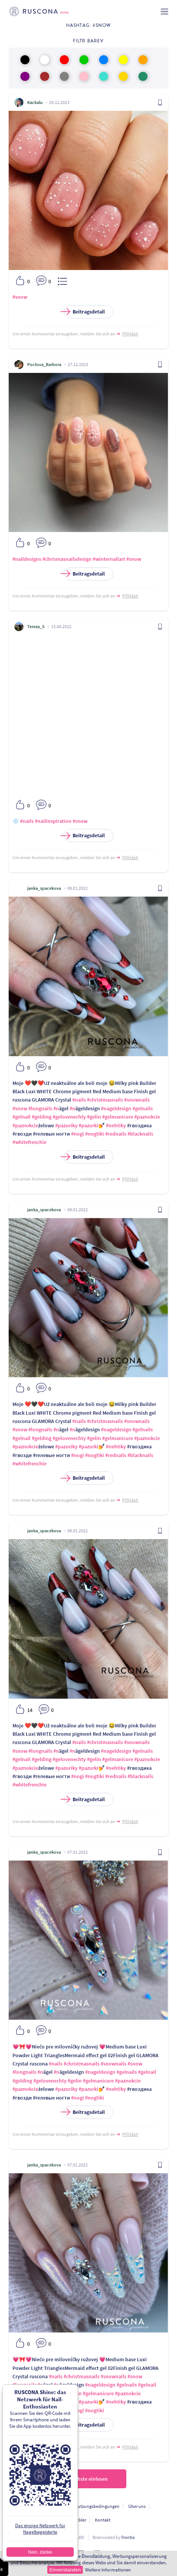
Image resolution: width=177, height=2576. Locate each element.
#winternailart (109, 559)
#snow (19, 296)
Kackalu (35, 102)
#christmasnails (105, 1099)
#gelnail (21, 1116)
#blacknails (140, 1133)
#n (56, 1108)
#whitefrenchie (29, 1142)
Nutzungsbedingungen (97, 2506)
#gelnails (142, 1108)
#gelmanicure (117, 1116)
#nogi (77, 1133)
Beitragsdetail (84, 311)
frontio (128, 2537)
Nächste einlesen (88, 2478)
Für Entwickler (72, 2520)
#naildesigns (26, 559)
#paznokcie (147, 1116)
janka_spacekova (44, 888)
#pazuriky (66, 1125)
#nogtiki (94, 1133)
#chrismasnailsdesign (67, 559)
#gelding (41, 1116)
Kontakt (102, 2520)
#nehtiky (116, 1125)
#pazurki (88, 1125)
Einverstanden (65, 2570)
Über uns (137, 2506)
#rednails (115, 1133)
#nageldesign (116, 1108)
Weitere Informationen (108, 2570)
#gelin (94, 1116)
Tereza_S (36, 626)
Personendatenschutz (45, 2506)
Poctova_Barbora (44, 364)
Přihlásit (130, 334)
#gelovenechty (69, 1116)
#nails (27, 821)
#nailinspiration (53, 821)
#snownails (137, 1099)
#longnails (40, 1108)
